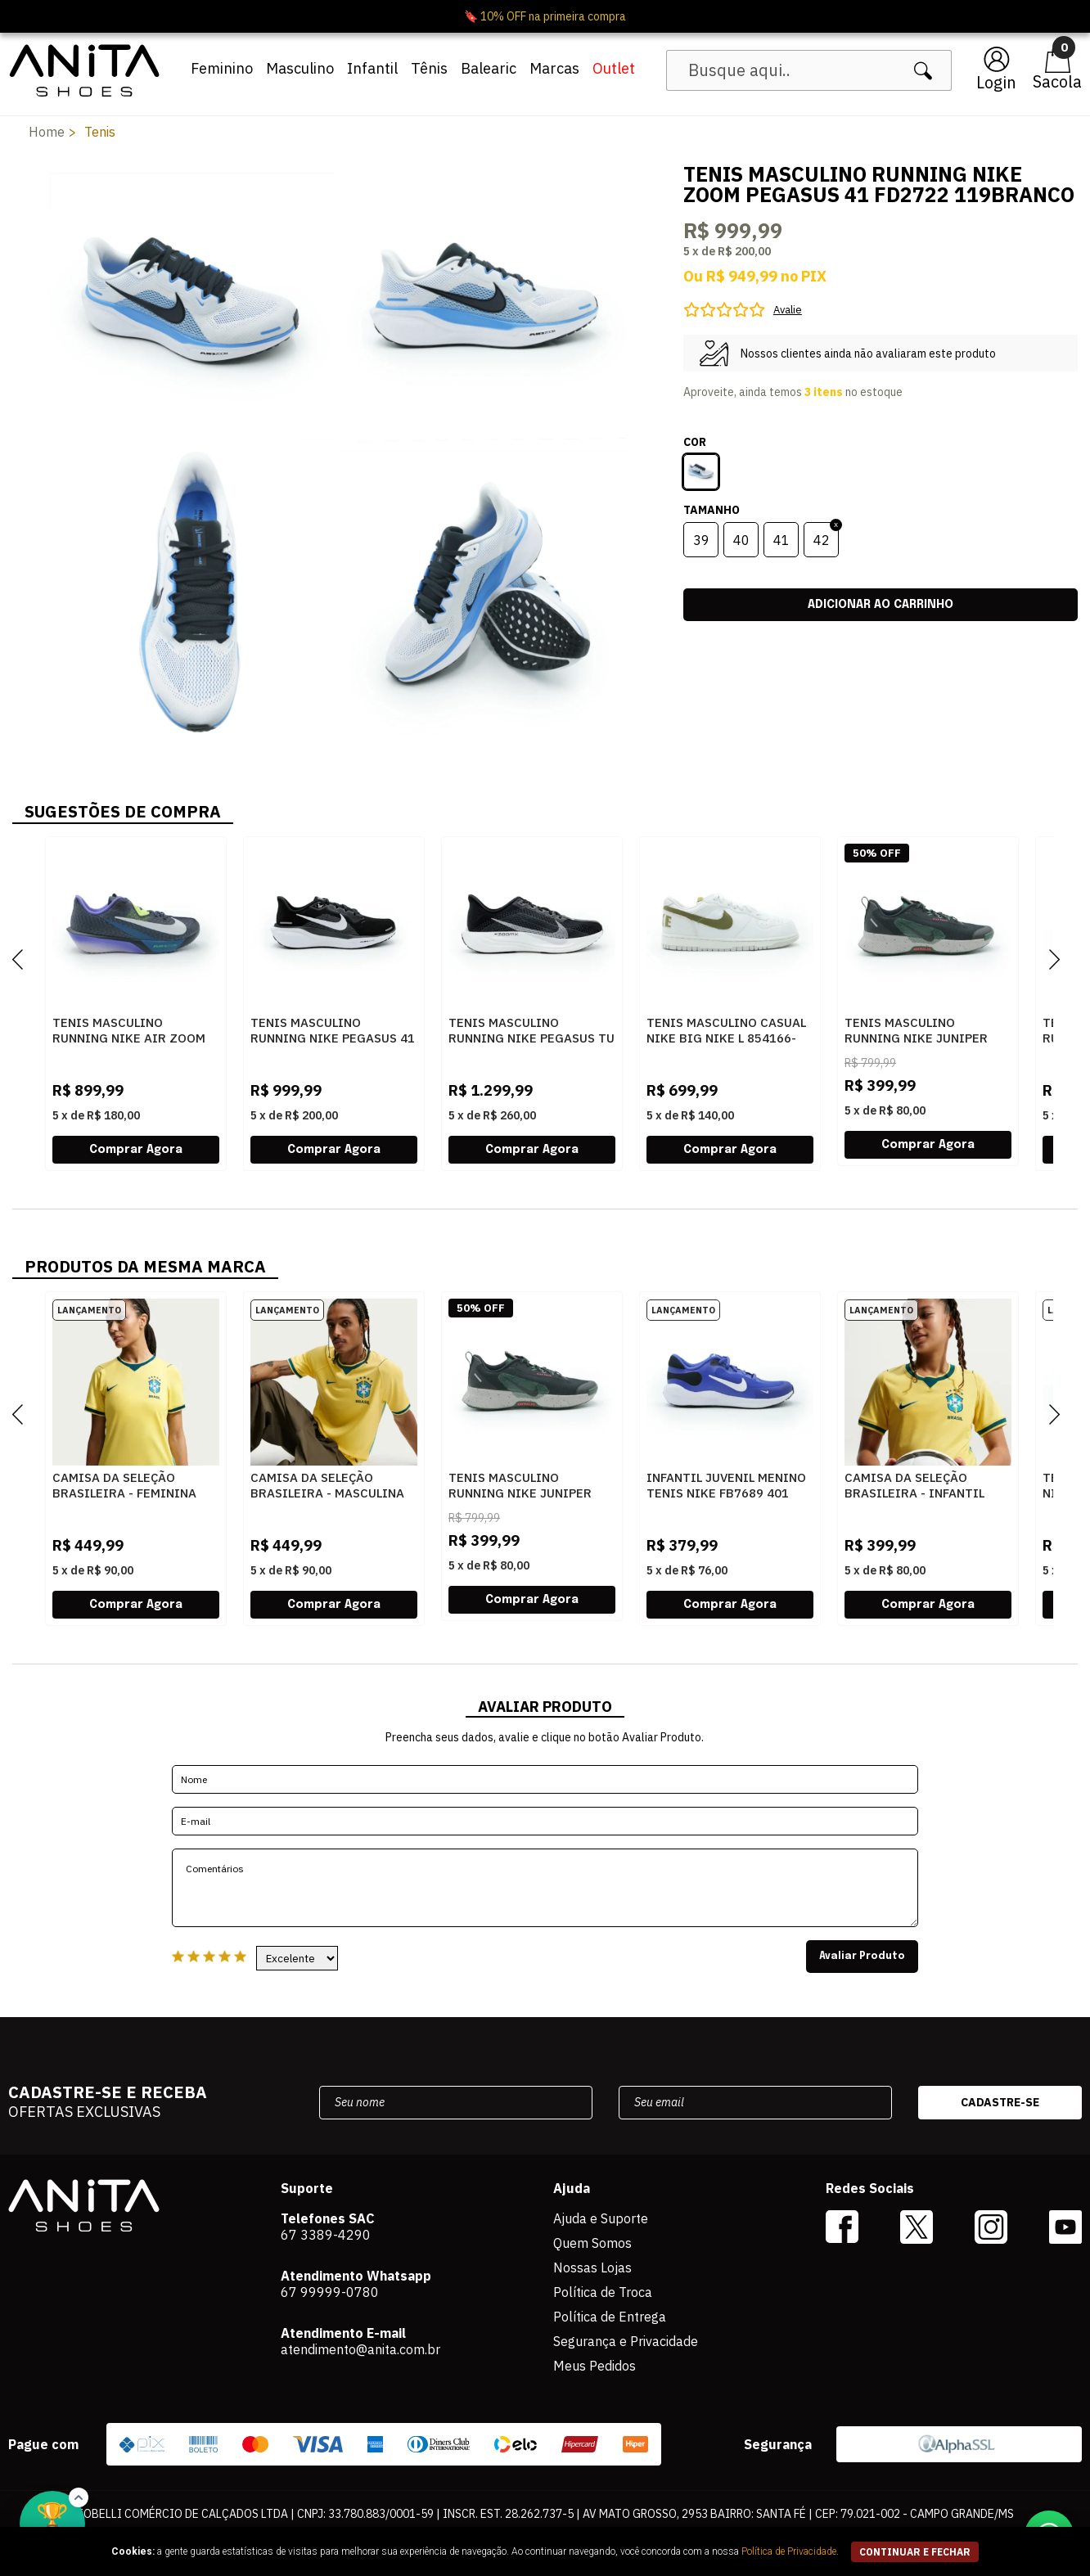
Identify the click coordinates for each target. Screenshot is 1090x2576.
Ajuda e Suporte (600, 2218)
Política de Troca (602, 2292)
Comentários (544, 1888)
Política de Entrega (609, 2316)
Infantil (372, 68)
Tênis (429, 68)
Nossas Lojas (592, 2267)
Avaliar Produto (862, 1956)
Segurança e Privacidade (625, 2341)
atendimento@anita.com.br (360, 2349)
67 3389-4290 (326, 2235)
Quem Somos (592, 2243)
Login (996, 82)
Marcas (554, 68)
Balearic (488, 68)
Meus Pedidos (594, 2366)
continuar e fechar (915, 2552)
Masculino (300, 68)
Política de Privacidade (788, 2551)
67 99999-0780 (330, 2292)
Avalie (787, 310)
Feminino (222, 68)
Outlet (613, 68)
